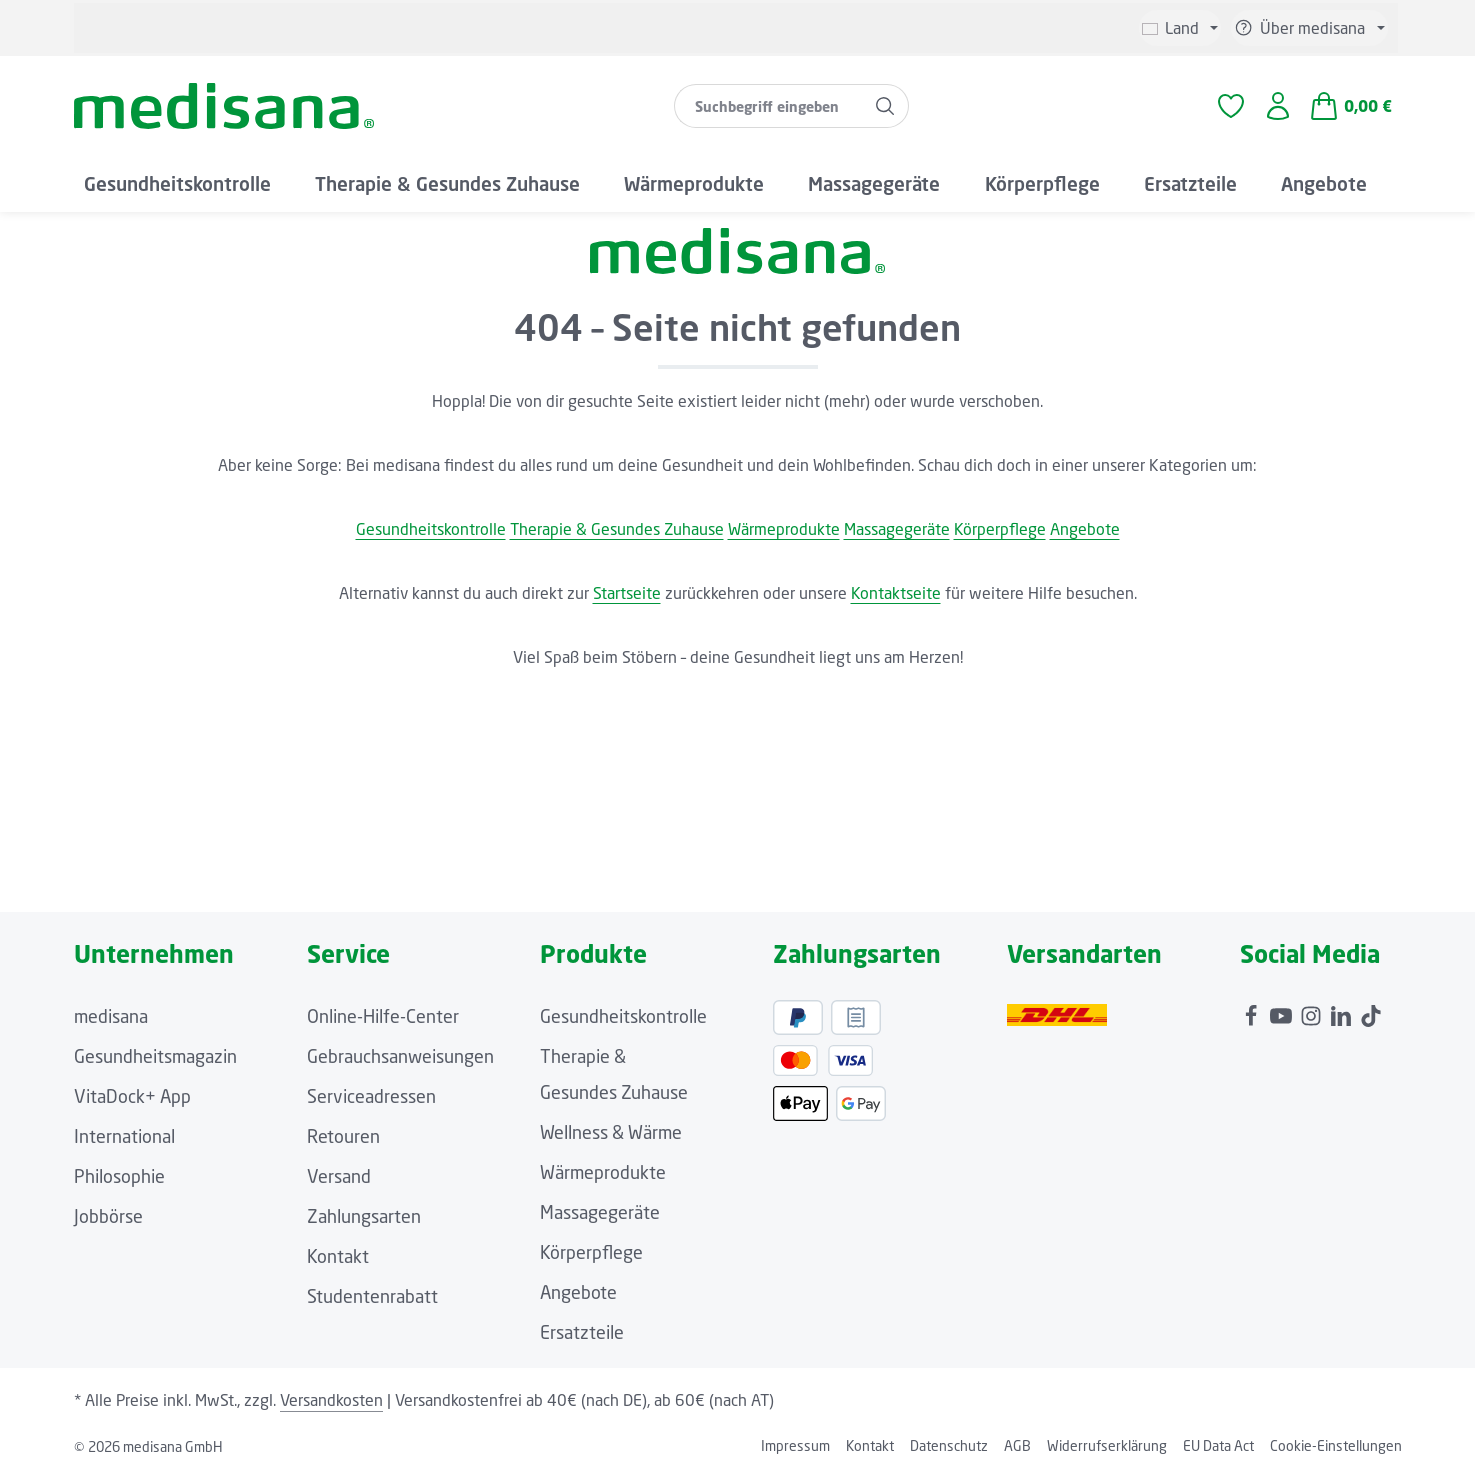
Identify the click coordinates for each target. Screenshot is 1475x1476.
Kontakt (338, 1256)
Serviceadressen (371, 1096)
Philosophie (119, 1176)
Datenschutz (949, 1445)
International (124, 1136)
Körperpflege (1000, 529)
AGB (1017, 1445)
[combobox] (768, 106)
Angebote (1085, 529)
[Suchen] (885, 106)
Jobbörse (108, 1216)
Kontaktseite (896, 593)
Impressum (795, 1445)
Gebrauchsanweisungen (400, 1056)
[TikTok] (1371, 1011)
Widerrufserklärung (1107, 1445)
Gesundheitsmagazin (155, 1056)
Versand (339, 1176)
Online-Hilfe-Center (383, 1016)
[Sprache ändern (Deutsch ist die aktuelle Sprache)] (1180, 28)
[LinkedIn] (1343, 1011)
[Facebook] (1253, 1011)
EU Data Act (1218, 1445)
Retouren (343, 1136)
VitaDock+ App (132, 1096)
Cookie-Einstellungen (1336, 1445)
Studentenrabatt (372, 1296)
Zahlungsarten (364, 1216)
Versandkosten (331, 1400)
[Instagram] (1313, 1011)
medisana (111, 1016)
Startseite (627, 593)
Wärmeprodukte (784, 529)
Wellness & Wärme (611, 1132)
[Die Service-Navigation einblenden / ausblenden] (1309, 28)
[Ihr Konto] (1277, 106)
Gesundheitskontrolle (431, 529)
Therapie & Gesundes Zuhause (617, 529)
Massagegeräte (897, 529)
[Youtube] (1283, 1011)
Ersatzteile (582, 1332)
